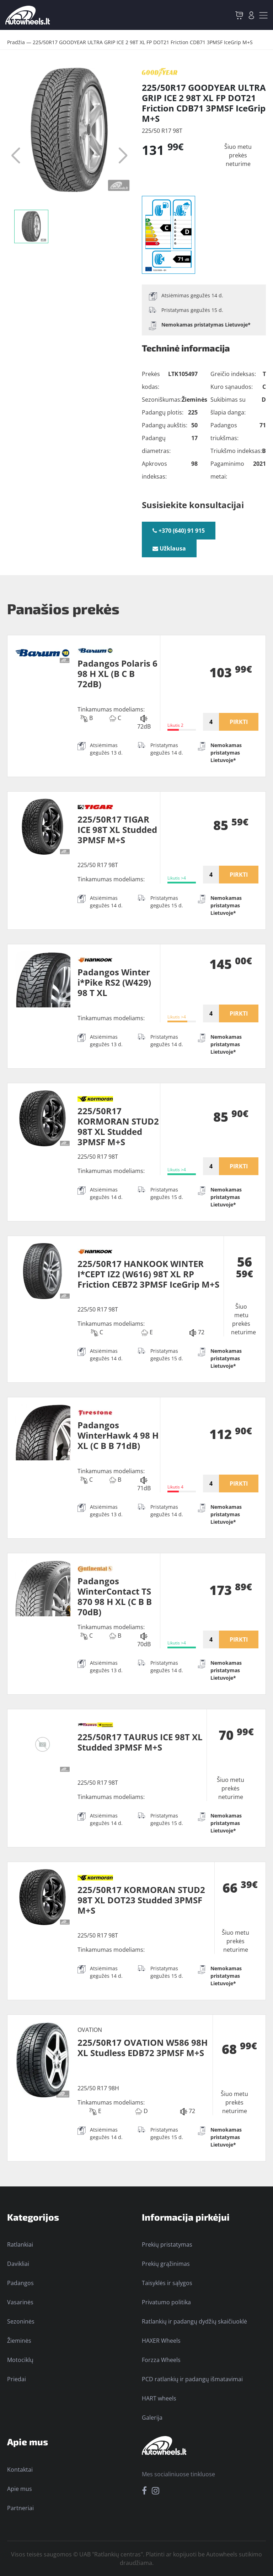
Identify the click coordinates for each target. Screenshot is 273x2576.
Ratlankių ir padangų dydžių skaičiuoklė (194, 2321)
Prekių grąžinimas (166, 2264)
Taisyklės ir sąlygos (167, 2283)
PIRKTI (239, 722)
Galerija (152, 2417)
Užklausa (169, 548)
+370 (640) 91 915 (178, 531)
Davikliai (18, 2264)
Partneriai (20, 2508)
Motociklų (20, 2360)
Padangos (20, 2283)
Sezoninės (20, 2321)
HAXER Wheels (161, 2341)
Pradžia (16, 42)
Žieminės (19, 2341)
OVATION (89, 2030)
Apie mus (19, 2489)
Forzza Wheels (161, 2360)
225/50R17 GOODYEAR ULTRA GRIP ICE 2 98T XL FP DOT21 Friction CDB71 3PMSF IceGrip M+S (143, 42)
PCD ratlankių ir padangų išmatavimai (192, 2379)
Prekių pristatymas (167, 2244)
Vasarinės (20, 2302)
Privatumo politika (166, 2302)
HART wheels (159, 2398)
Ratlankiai (20, 2244)
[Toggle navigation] (263, 15)
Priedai (16, 2379)
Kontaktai (20, 2469)
